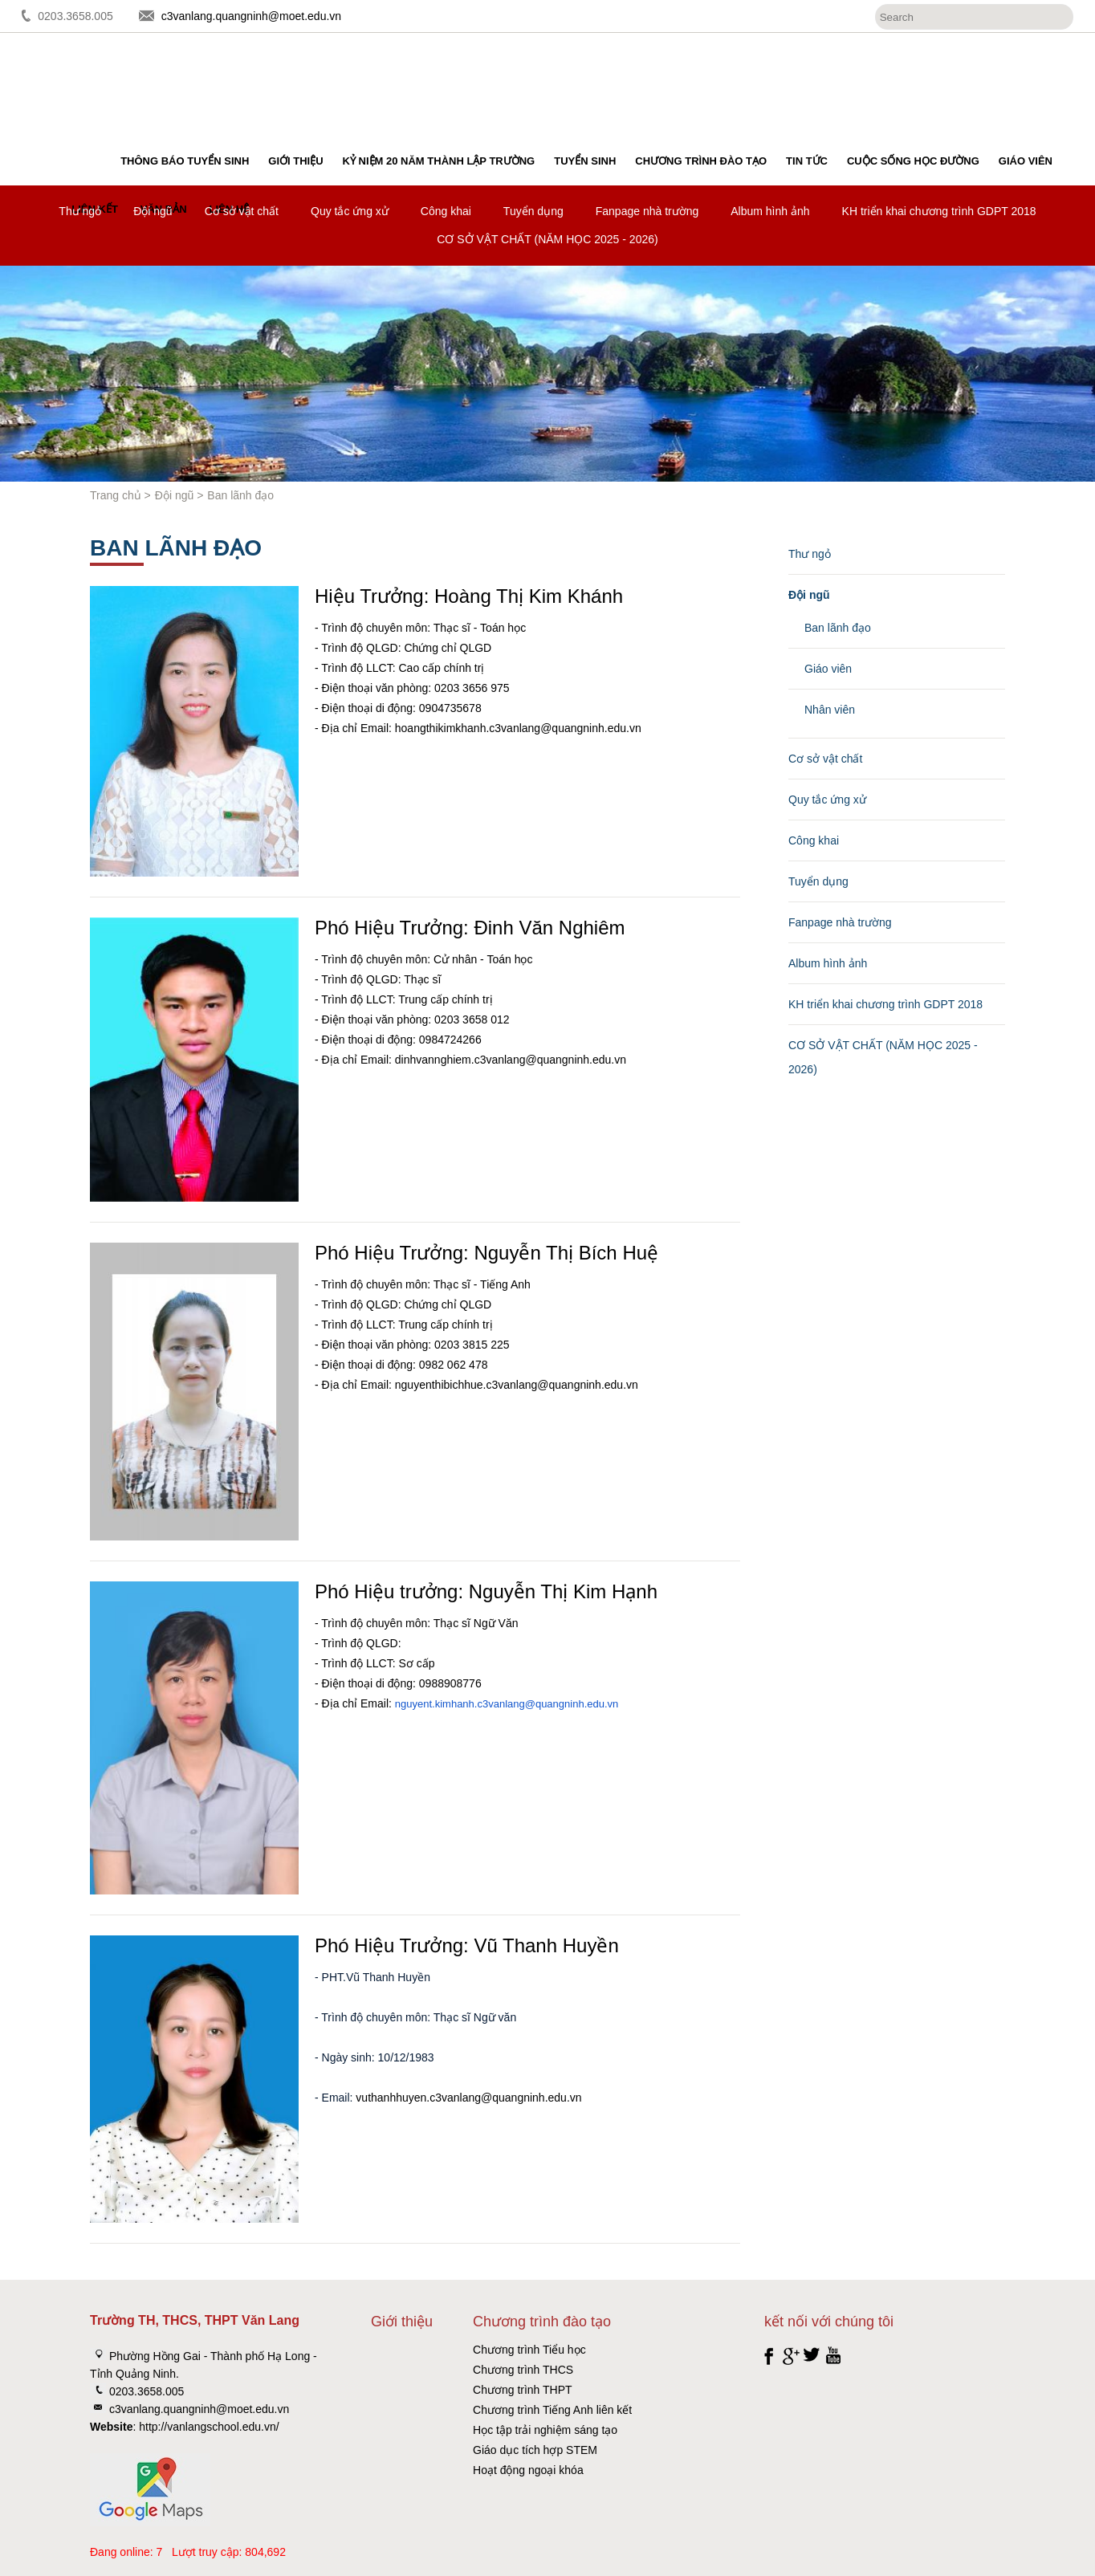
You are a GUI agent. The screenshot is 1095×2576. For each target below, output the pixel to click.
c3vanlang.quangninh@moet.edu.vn (251, 16)
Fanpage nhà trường (647, 211)
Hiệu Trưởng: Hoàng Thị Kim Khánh (469, 596)
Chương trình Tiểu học (529, 2349)
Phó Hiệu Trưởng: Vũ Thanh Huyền (467, 1945)
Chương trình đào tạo (701, 161)
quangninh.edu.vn (576, 1704)
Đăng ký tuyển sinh (1021, 77)
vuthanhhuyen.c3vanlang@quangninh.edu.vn (468, 2097)
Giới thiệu (295, 161)
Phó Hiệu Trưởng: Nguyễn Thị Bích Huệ (486, 1253)
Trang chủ (115, 495)
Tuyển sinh (585, 161)
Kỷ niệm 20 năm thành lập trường (439, 161)
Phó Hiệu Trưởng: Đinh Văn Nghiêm (470, 927)
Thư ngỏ (80, 211)
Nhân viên (829, 709)
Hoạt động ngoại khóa (528, 2470)
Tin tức (807, 161)
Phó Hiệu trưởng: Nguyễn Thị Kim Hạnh (486, 1591)
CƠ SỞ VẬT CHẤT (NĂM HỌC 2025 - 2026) (547, 239)
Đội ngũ (152, 211)
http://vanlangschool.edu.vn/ (209, 2426)
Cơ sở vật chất (242, 211)
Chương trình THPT (522, 2389)
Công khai (446, 211)
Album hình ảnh (770, 211)
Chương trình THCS (523, 2369)
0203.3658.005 (75, 16)
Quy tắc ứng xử (350, 211)
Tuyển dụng (533, 211)
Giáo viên (1025, 161)
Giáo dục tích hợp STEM (535, 2450)
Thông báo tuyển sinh (184, 161)
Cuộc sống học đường (913, 161)
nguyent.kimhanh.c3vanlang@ (465, 1704)
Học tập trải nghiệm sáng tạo (545, 2429)
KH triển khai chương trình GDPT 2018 (939, 211)
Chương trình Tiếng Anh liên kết (552, 2409)
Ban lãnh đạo (837, 627)
